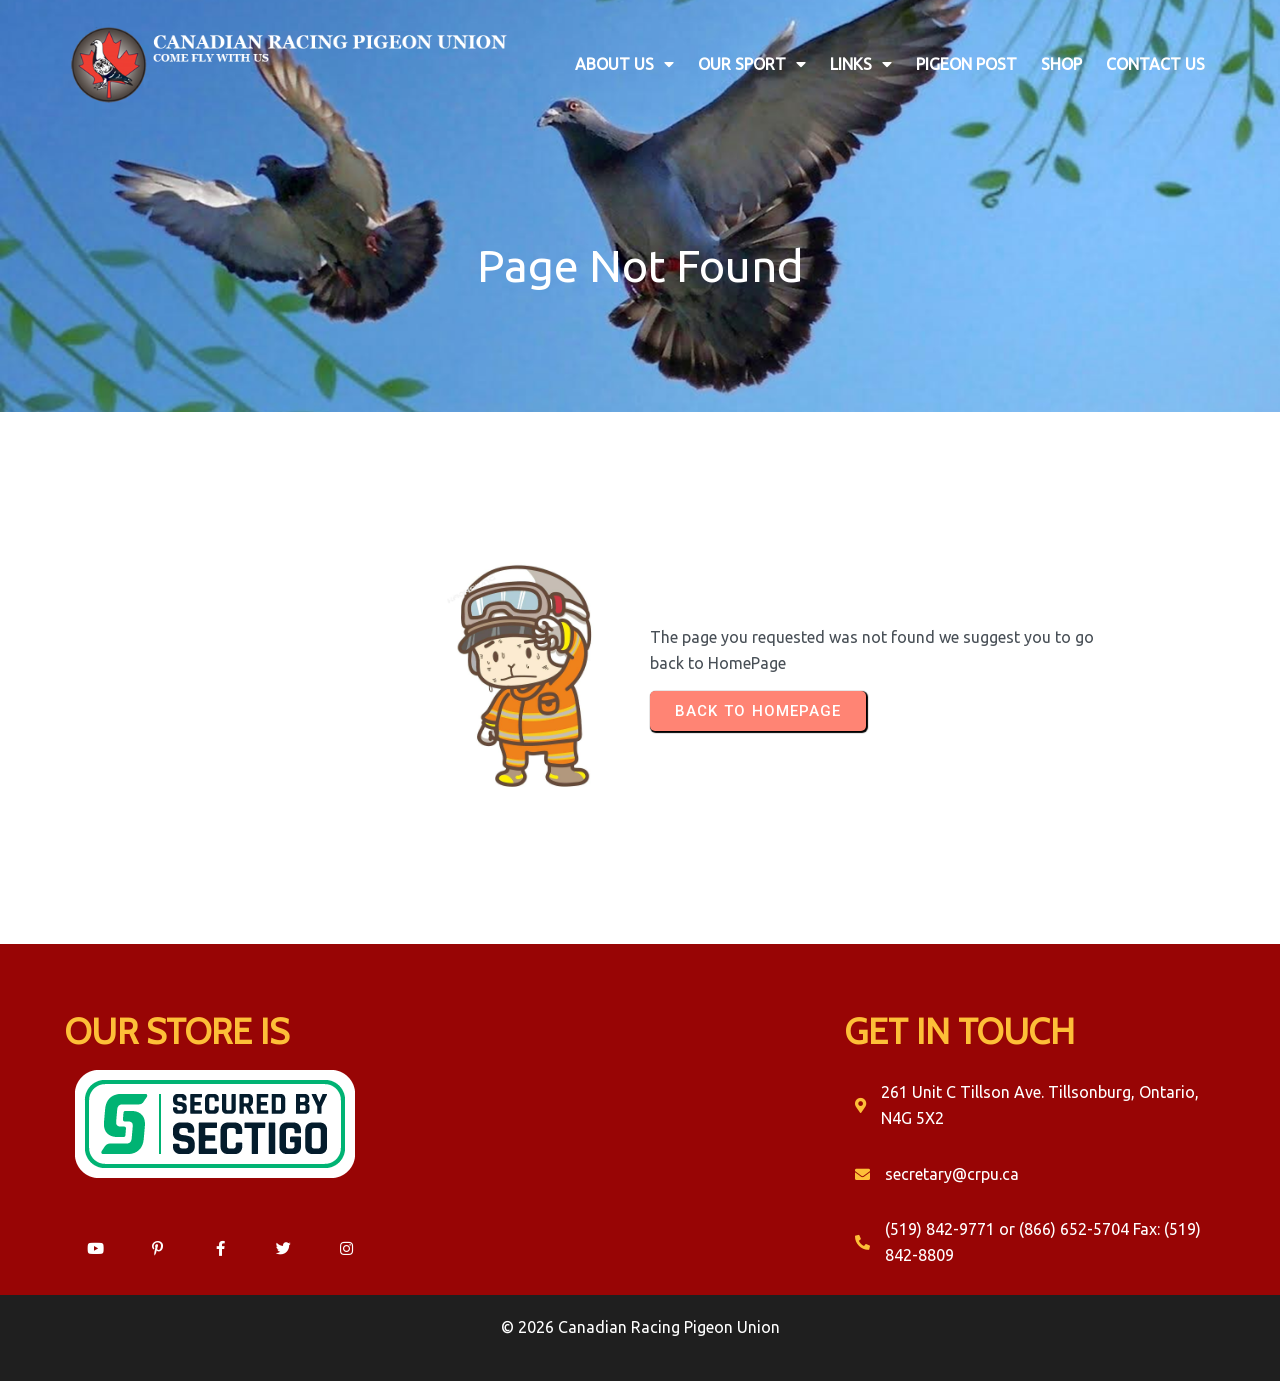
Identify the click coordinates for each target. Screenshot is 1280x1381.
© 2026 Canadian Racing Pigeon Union (640, 1327)
